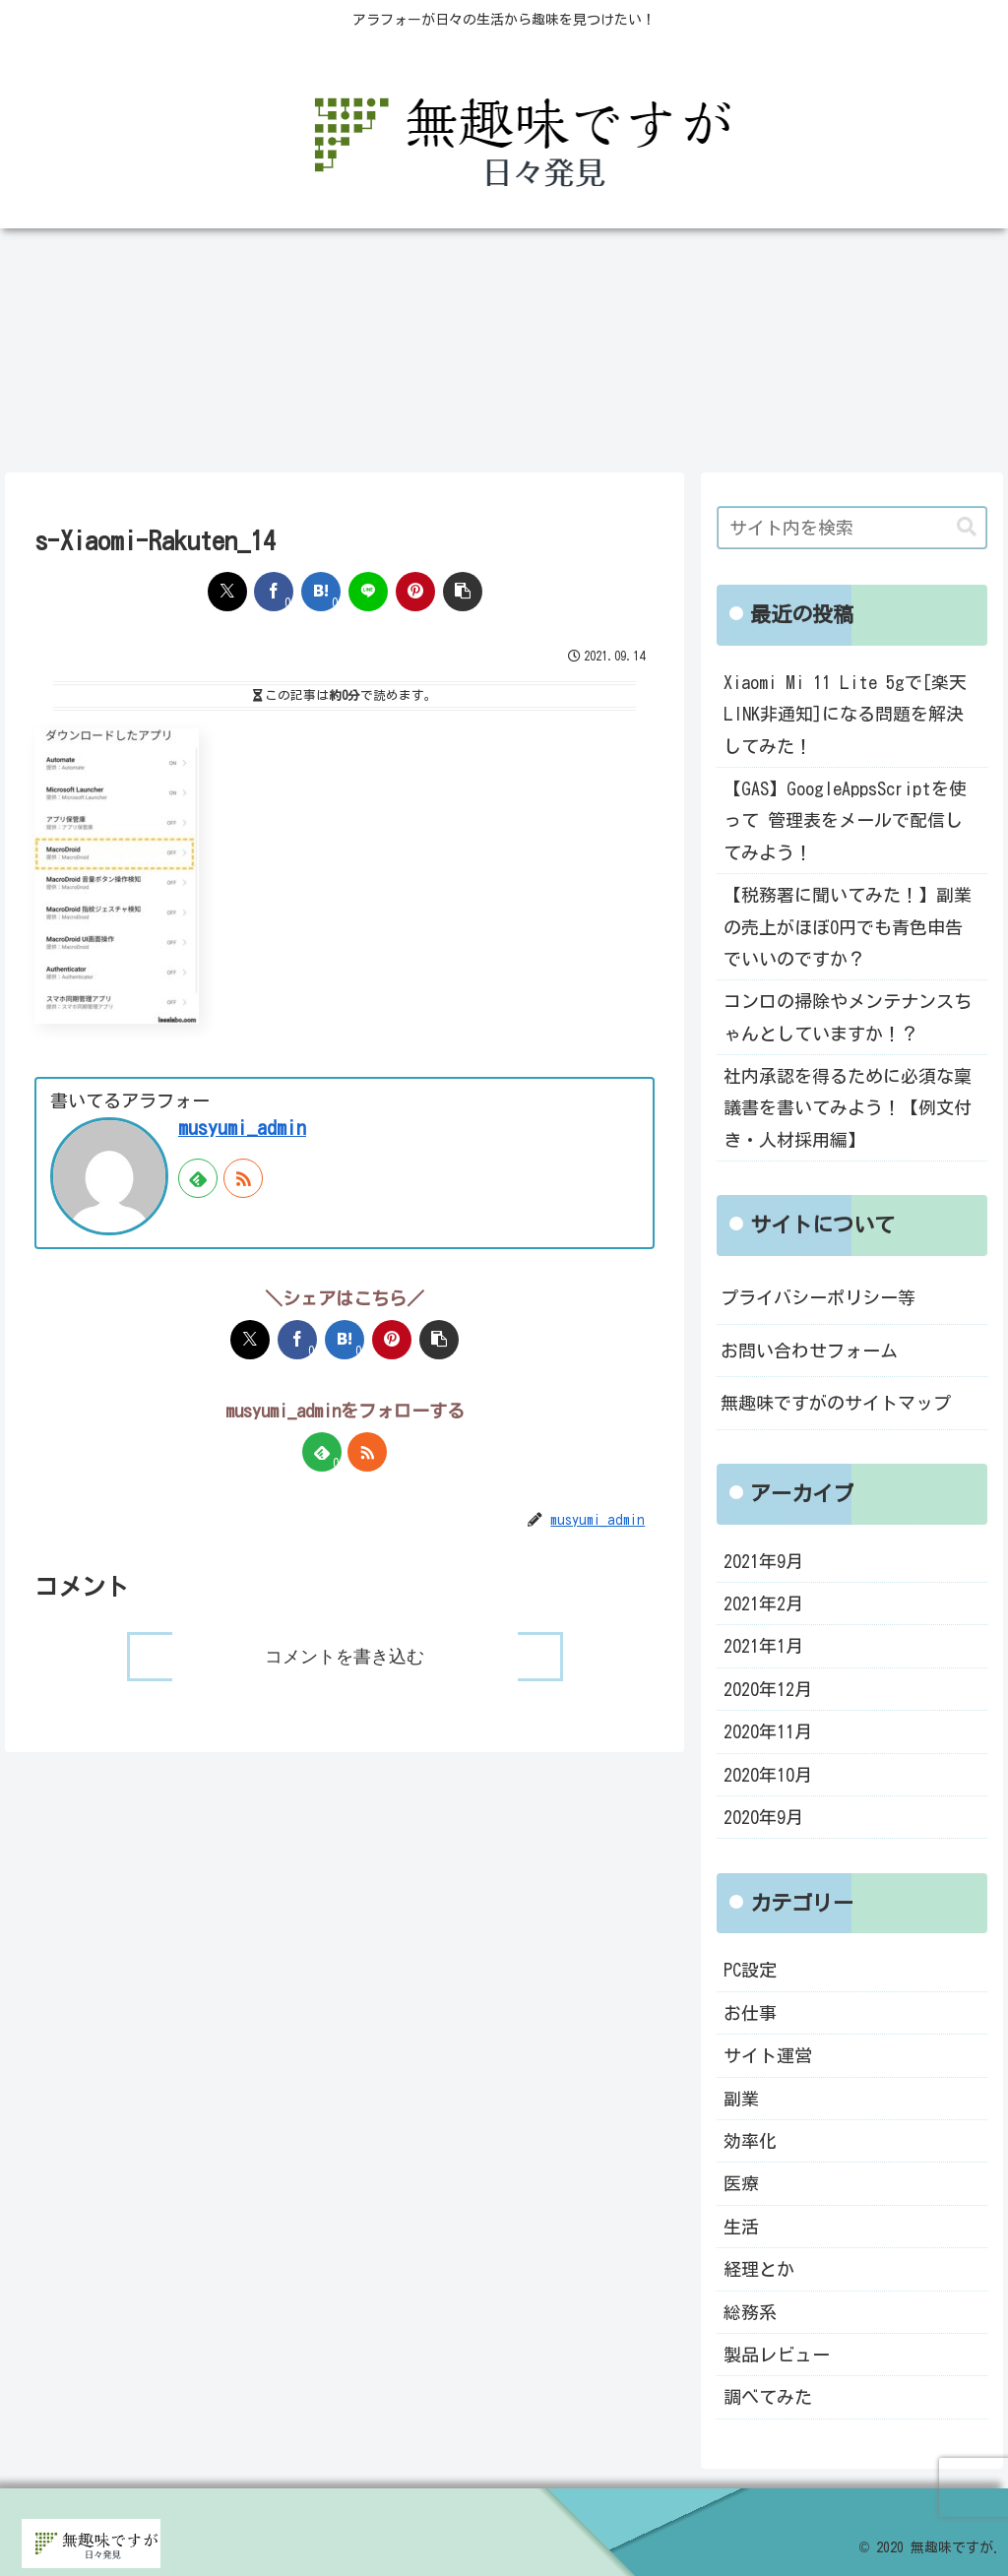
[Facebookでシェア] (273, 591)
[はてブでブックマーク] (321, 591)
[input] (851, 527)
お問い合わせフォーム (809, 1350)
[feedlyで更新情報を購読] (198, 1178)
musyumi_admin (242, 1127)
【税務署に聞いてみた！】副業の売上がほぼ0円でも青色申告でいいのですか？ (848, 927)
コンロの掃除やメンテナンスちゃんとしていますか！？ (848, 1016)
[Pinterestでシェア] (415, 591)
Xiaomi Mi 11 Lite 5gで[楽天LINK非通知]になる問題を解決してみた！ (845, 714)
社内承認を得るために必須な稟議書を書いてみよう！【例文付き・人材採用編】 (848, 1108)
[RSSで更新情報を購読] (243, 1178)
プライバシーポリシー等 (818, 1297)
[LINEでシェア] (368, 591)
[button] (462, 591)
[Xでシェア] (227, 591)
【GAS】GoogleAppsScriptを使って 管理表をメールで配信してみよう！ (845, 820)
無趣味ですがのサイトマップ (836, 1403)
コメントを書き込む (344, 1656)
